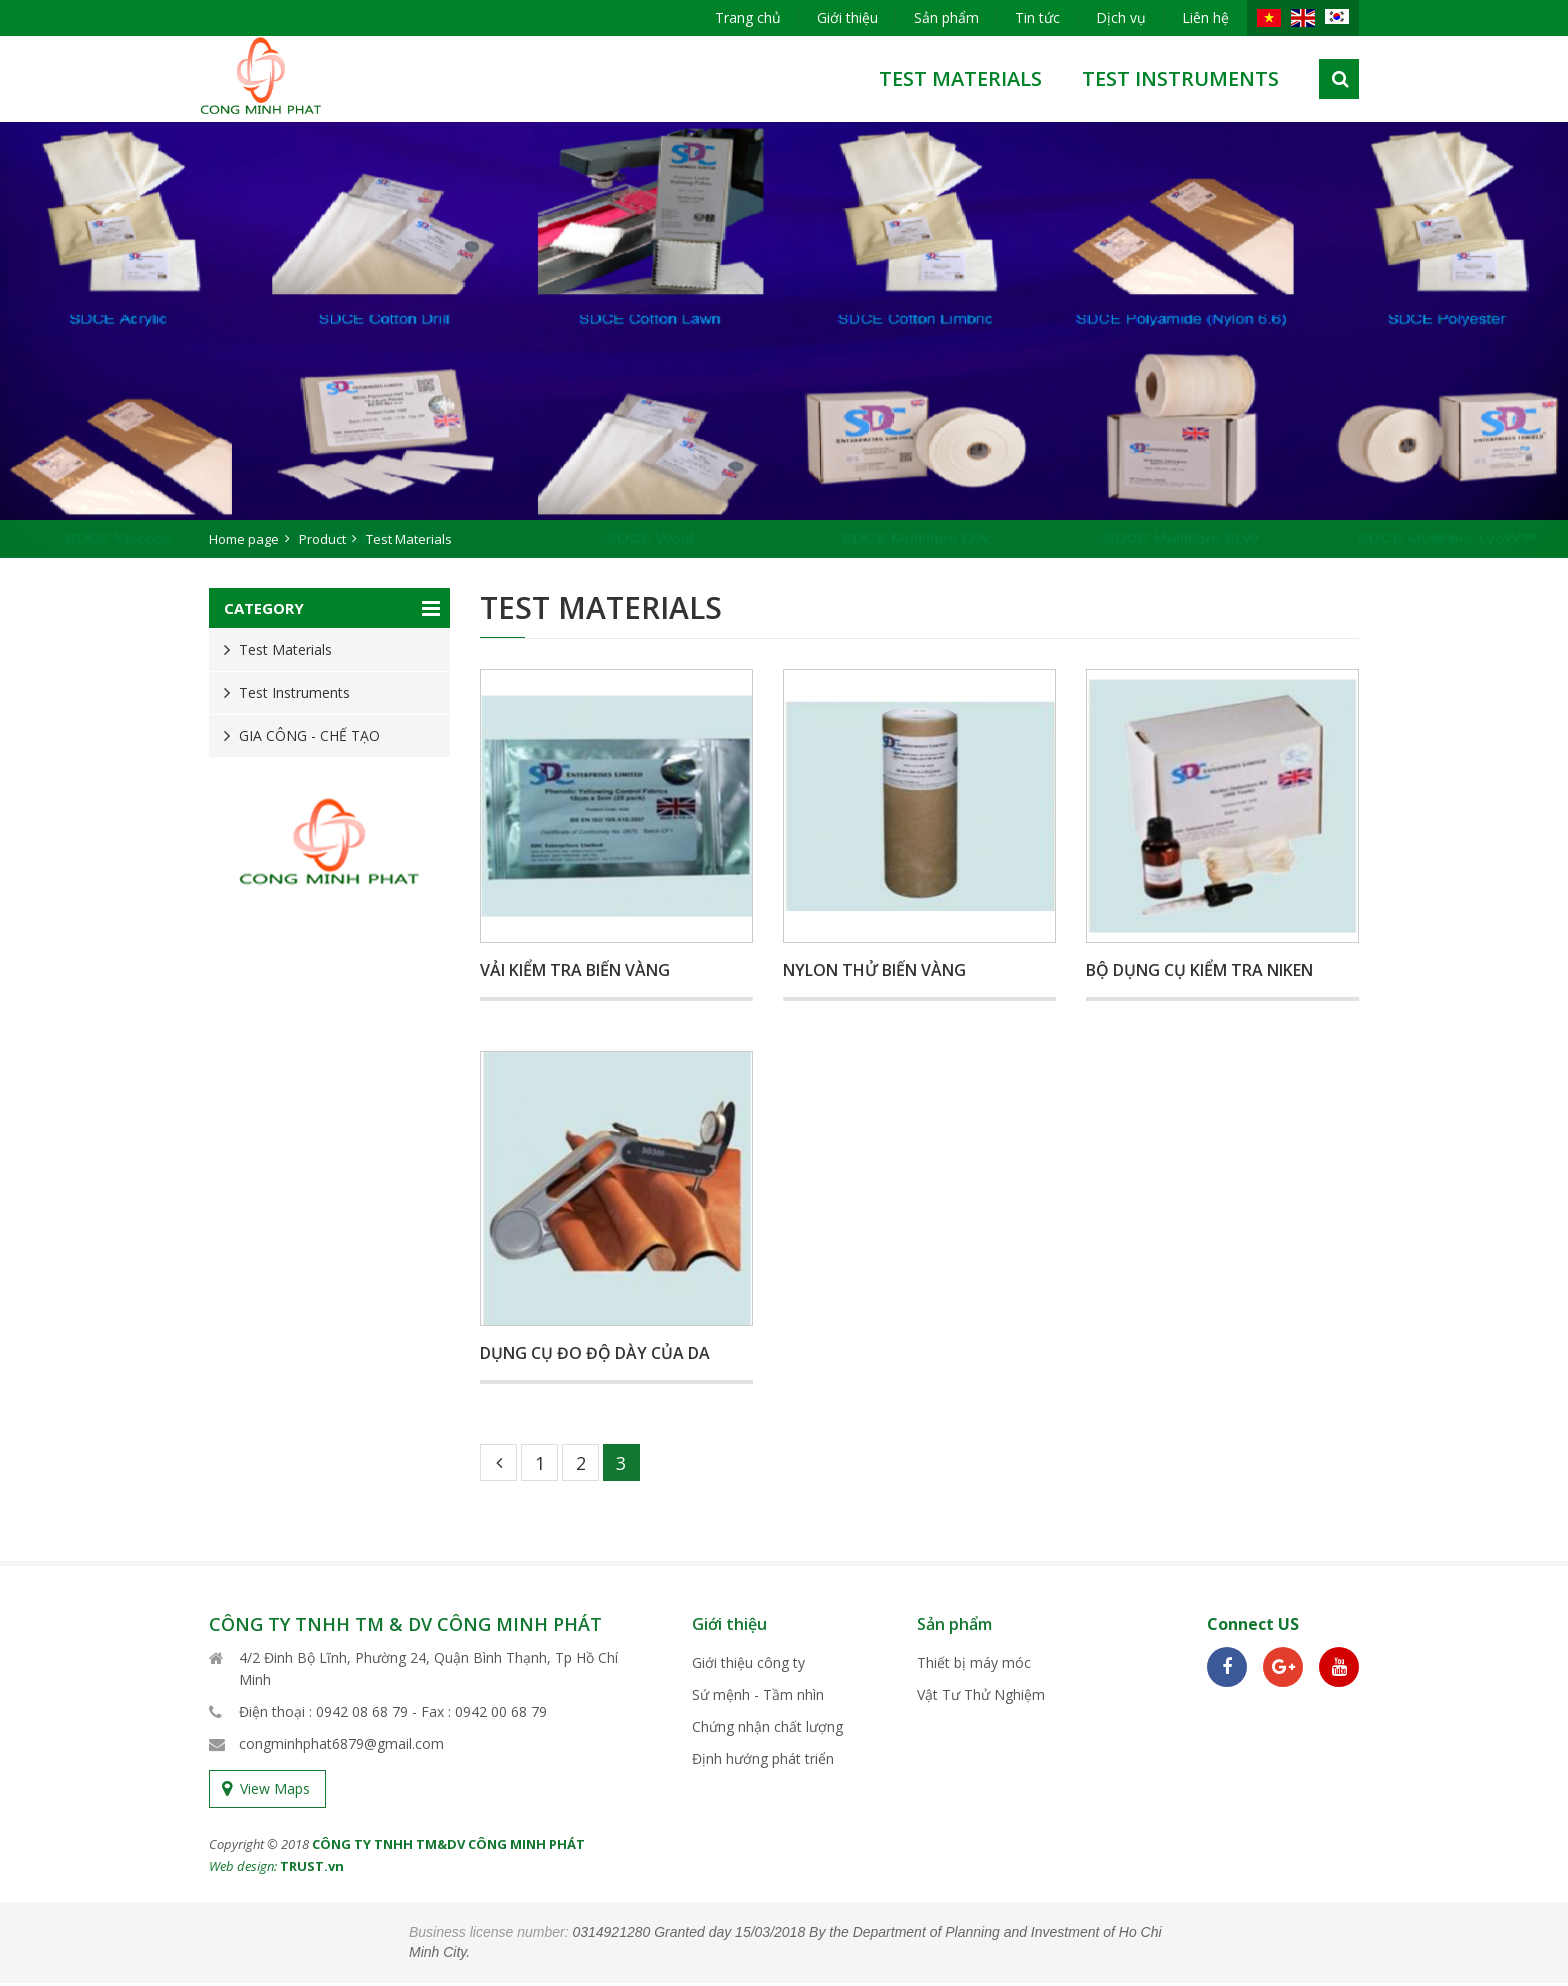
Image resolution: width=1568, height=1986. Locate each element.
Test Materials (285, 649)
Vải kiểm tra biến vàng (575, 970)
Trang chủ (748, 17)
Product (322, 539)
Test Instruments (1180, 78)
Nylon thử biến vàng (874, 970)
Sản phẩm (946, 17)
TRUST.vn (312, 1869)
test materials (960, 78)
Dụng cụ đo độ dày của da (595, 1353)
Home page (244, 539)
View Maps (275, 1791)
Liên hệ (1205, 17)
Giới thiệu (847, 17)
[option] (784, 340)
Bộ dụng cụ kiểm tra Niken (1199, 970)
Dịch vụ (1121, 17)
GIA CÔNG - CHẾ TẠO (309, 735)
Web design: (243, 1869)
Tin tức (1037, 17)
